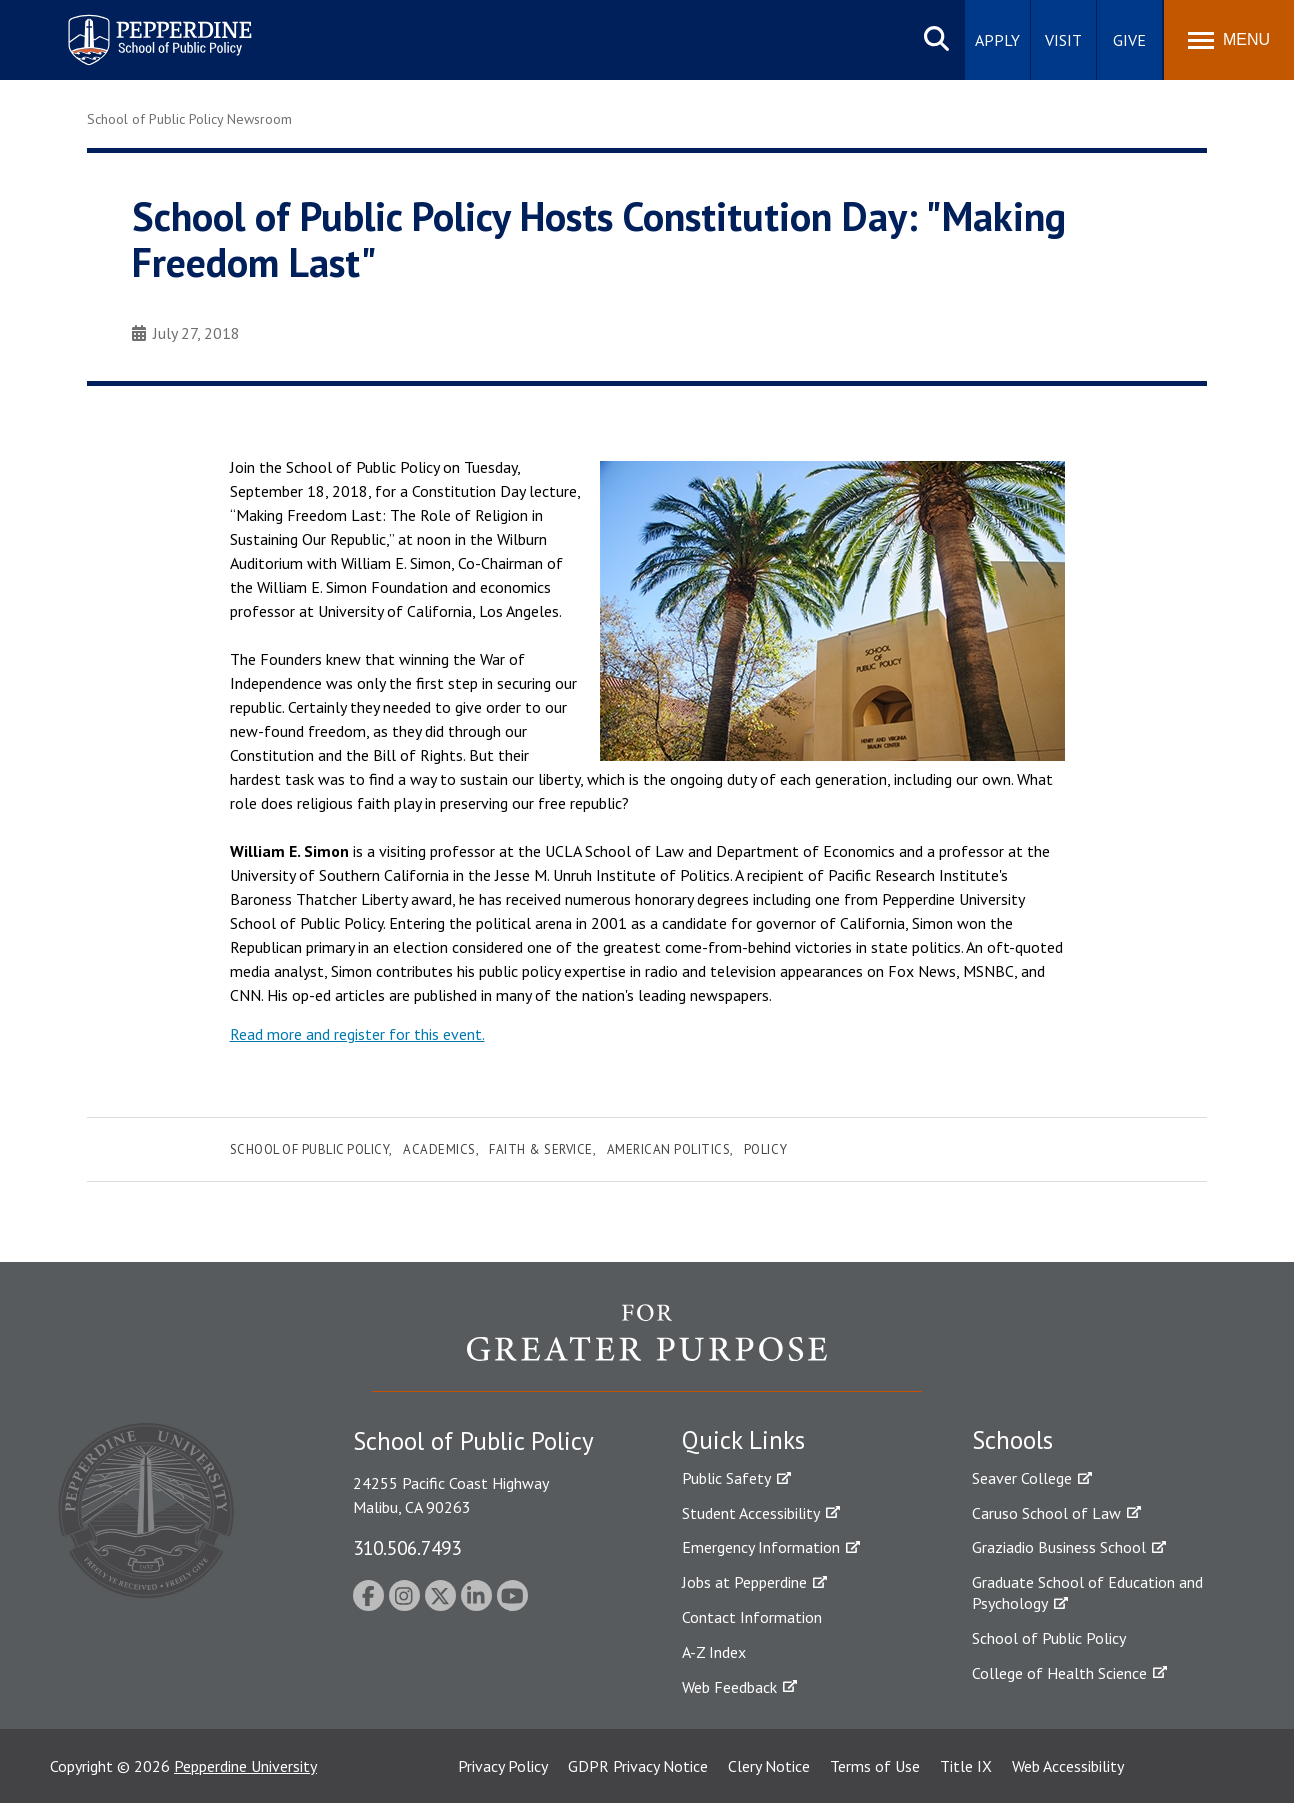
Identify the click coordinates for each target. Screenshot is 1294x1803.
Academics (439, 1149)
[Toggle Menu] (1229, 40)
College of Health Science (1059, 1673)
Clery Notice (769, 1766)
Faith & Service (541, 1149)
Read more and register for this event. (357, 1034)
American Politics (669, 1149)
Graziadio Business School (1059, 1547)
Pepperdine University (245, 1766)
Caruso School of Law (1046, 1513)
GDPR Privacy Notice (638, 1766)
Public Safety (726, 1478)
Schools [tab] (1012, 1440)
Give (1129, 40)
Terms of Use (875, 1766)
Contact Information (752, 1617)
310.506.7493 (407, 1547)
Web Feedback (729, 1687)
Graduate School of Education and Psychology (1087, 1592)
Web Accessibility (1068, 1766)
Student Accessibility (751, 1513)
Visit (1063, 40)
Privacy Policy (503, 1766)
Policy (765, 1149)
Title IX (966, 1766)
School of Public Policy (310, 1149)
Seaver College (1022, 1478)
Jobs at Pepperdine (744, 1582)
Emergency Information (761, 1547)
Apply (997, 40)
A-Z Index (714, 1652)
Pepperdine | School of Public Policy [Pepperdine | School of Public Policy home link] (139, 27)
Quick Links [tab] (743, 1440)
